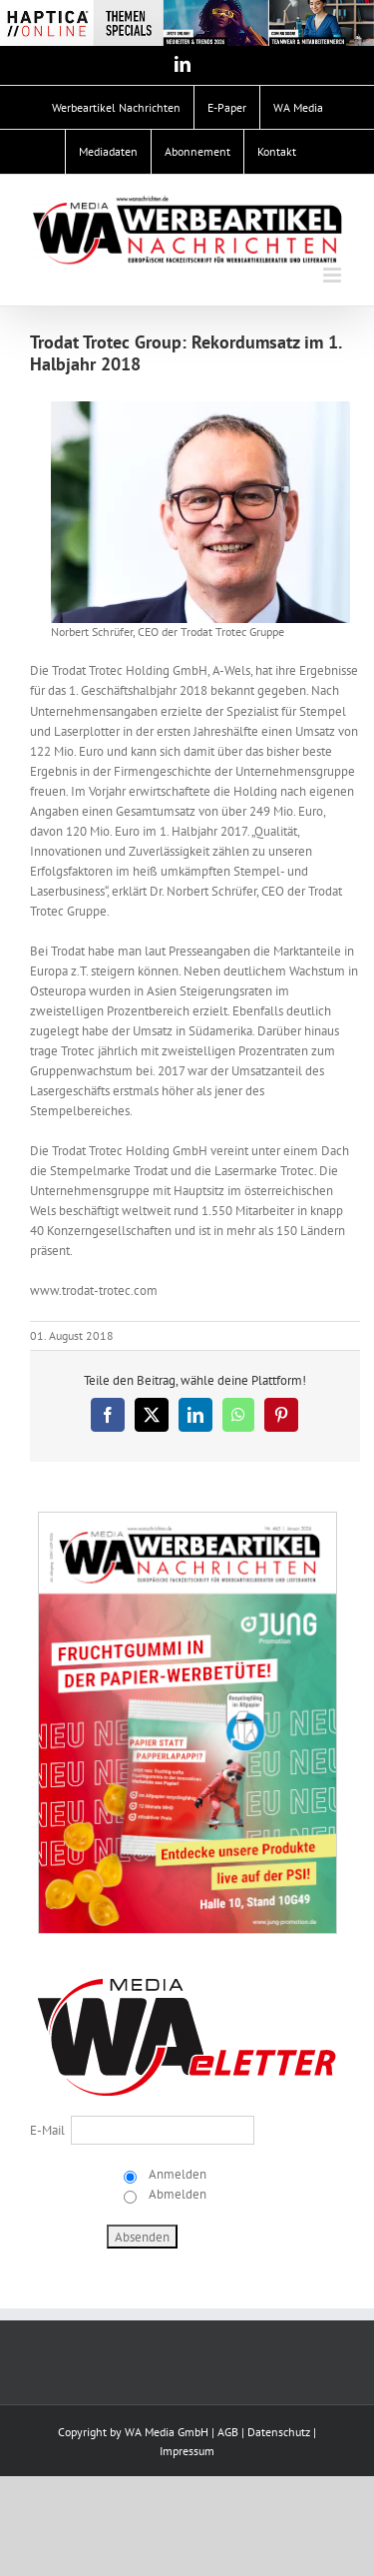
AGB (227, 2431)
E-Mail (47, 2130)
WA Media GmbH (166, 2431)
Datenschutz (278, 2431)
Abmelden (176, 2194)
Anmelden (176, 2174)
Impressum (187, 2450)
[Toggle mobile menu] (333, 275)
